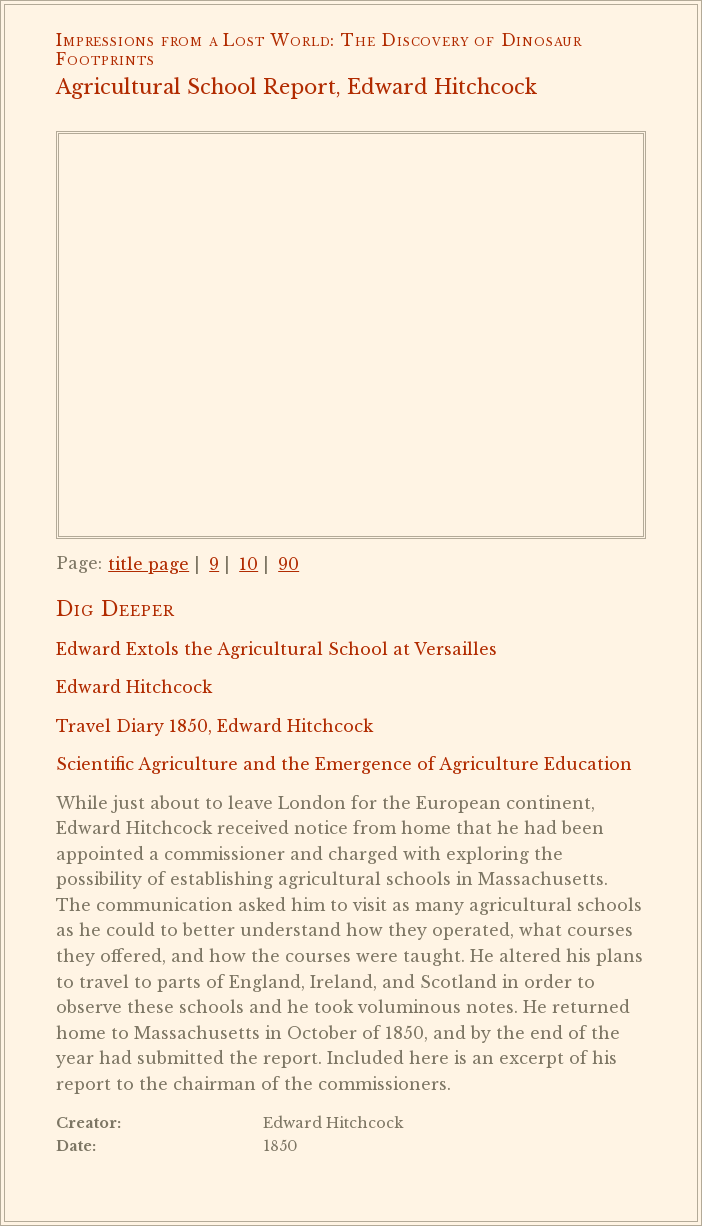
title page (148, 564)
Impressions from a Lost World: (195, 40)
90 (288, 564)
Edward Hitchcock (134, 687)
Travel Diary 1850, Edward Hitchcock (214, 726)
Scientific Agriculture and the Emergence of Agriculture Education (344, 764)
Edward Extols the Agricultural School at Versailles (276, 649)
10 (248, 564)
